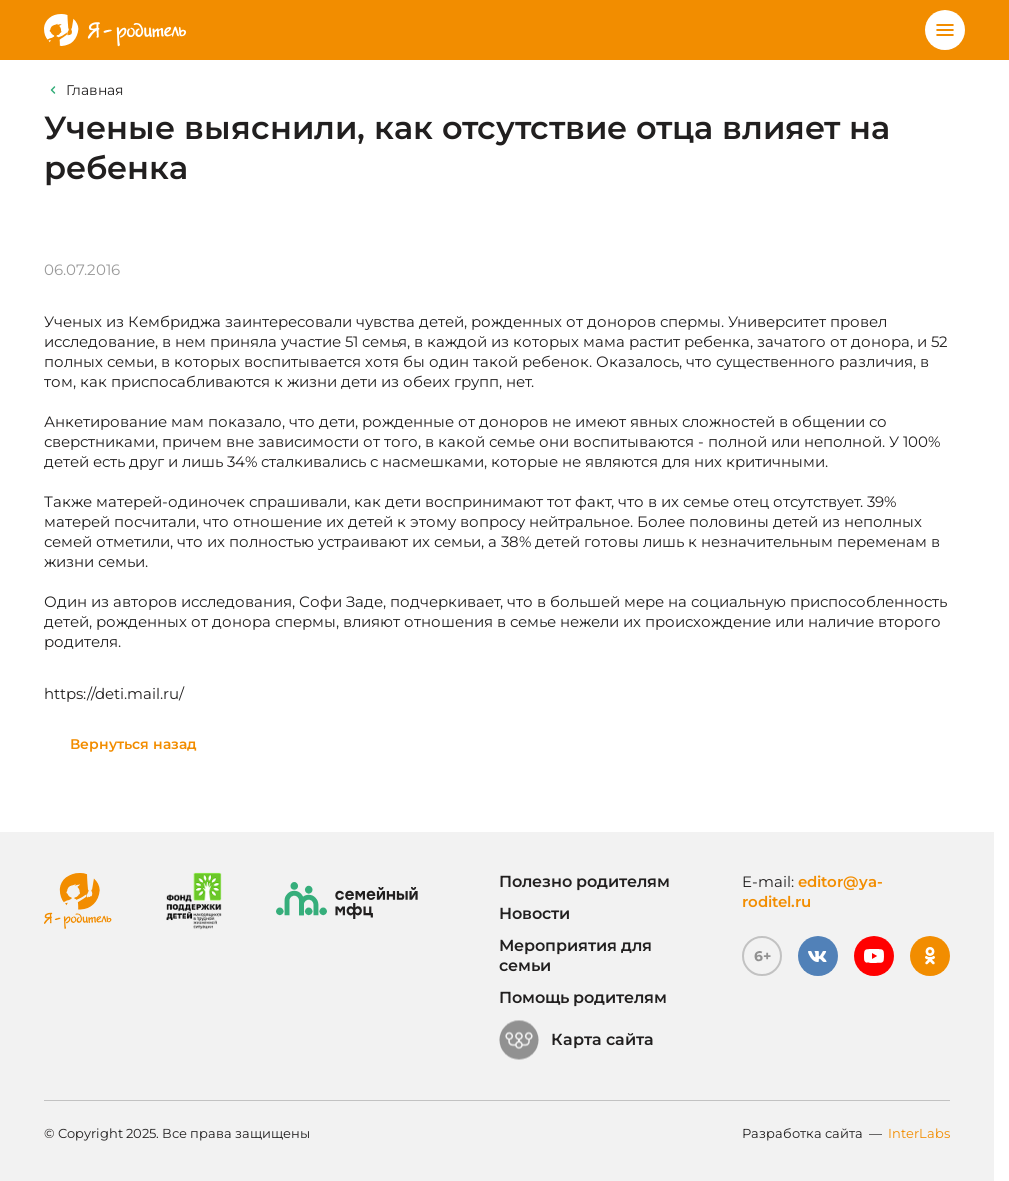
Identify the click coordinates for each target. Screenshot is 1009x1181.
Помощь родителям (583, 997)
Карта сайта (576, 1040)
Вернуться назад (133, 744)
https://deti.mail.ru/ (114, 693)
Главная (94, 90)
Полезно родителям (584, 881)
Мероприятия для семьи (575, 955)
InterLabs (919, 1133)
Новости (534, 913)
